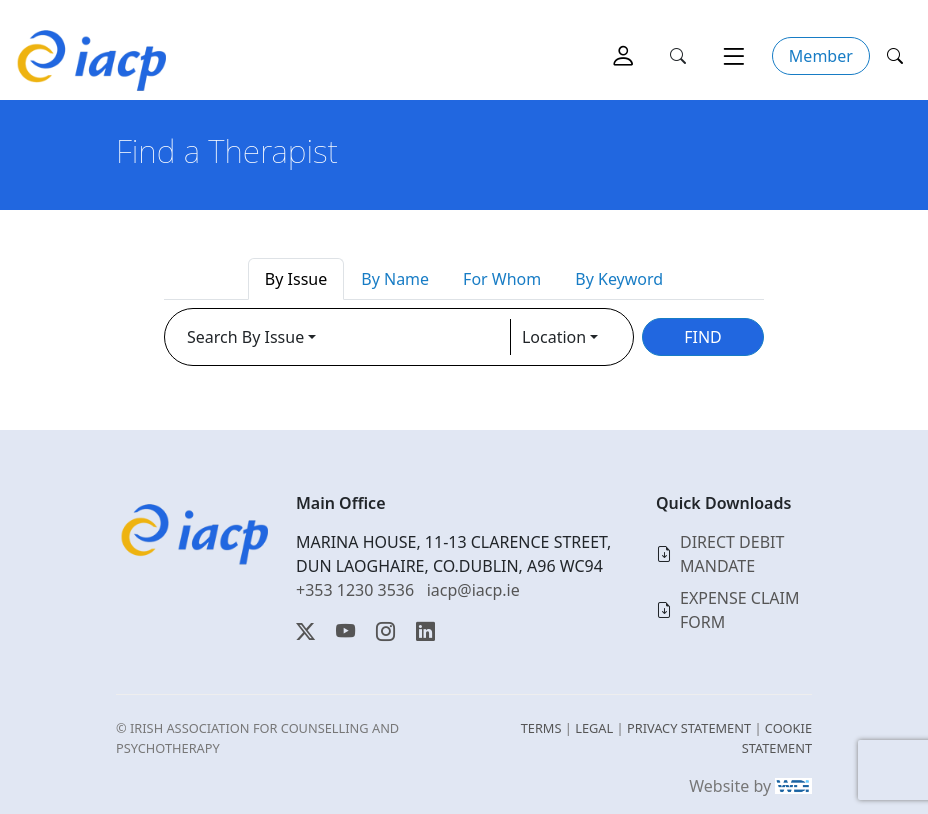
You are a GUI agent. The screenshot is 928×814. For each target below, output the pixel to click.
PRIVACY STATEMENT (689, 728)
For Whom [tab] (502, 279)
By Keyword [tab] (619, 279)
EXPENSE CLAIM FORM (740, 610)
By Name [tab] (395, 279)
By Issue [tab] (296, 279)
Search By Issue (245, 337)
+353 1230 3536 (355, 590)
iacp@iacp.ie (473, 590)
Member (821, 56)
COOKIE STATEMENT (777, 737)
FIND (703, 337)
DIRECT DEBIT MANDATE (732, 554)
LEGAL (594, 728)
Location (554, 337)
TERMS (541, 728)
